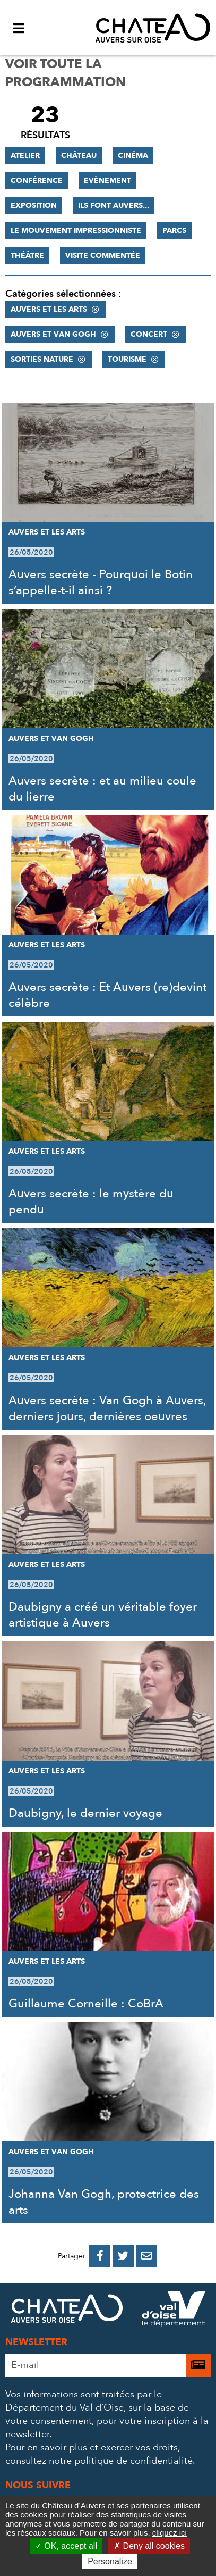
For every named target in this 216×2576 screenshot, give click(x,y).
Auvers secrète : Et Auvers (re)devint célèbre (107, 995)
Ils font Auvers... (113, 206)
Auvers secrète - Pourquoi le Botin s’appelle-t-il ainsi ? (100, 582)
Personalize (110, 2561)
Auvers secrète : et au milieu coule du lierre (102, 789)
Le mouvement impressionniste (76, 231)
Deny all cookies (149, 2545)
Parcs (174, 231)
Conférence (37, 181)
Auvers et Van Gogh (53, 334)
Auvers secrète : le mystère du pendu (91, 1202)
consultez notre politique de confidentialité (99, 2460)
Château (79, 156)
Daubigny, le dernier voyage (85, 1813)
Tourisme (127, 359)
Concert (149, 334)
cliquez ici (169, 2532)
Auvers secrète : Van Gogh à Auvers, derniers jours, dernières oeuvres (107, 1408)
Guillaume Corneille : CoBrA (85, 2004)
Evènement (107, 181)
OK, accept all (66, 2545)
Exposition (34, 206)
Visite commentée (102, 256)
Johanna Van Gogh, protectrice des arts (103, 2202)
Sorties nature (42, 359)
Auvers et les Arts (49, 309)
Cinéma (133, 156)
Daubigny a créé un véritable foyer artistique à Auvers (102, 1615)
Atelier (25, 156)
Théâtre (27, 256)
